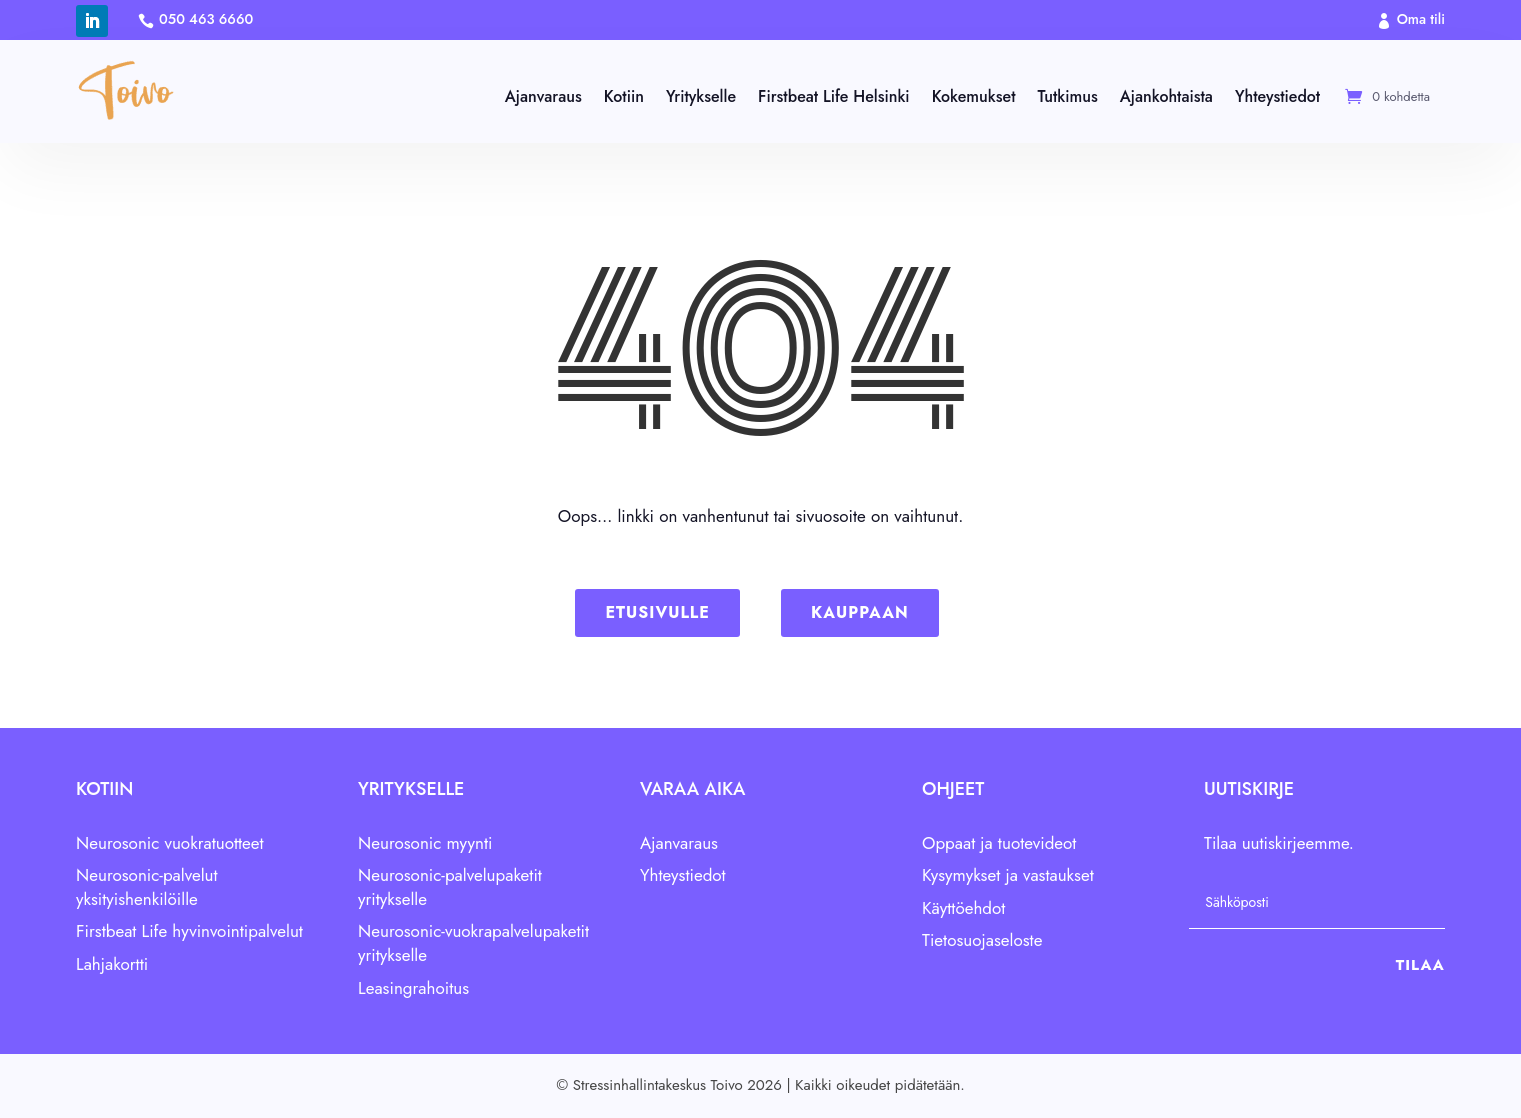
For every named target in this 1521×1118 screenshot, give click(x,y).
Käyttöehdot (963, 908)
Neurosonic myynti (425, 843)
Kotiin (624, 96)
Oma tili (1421, 19)
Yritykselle (701, 96)
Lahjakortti (112, 964)
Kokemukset (974, 96)
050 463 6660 (206, 19)
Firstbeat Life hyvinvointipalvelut (189, 932)
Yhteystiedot (1277, 96)
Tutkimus (1067, 96)
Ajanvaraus (543, 96)
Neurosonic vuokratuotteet (170, 843)
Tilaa (1420, 965)
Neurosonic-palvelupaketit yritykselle (450, 887)
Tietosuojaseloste (982, 940)
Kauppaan (860, 612)
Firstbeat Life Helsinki (834, 96)
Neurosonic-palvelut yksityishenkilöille (147, 887)
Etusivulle (657, 612)
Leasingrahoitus (413, 988)
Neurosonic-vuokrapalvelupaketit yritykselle (473, 944)
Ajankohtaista (1166, 96)
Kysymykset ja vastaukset (1008, 875)
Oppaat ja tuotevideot (999, 843)
